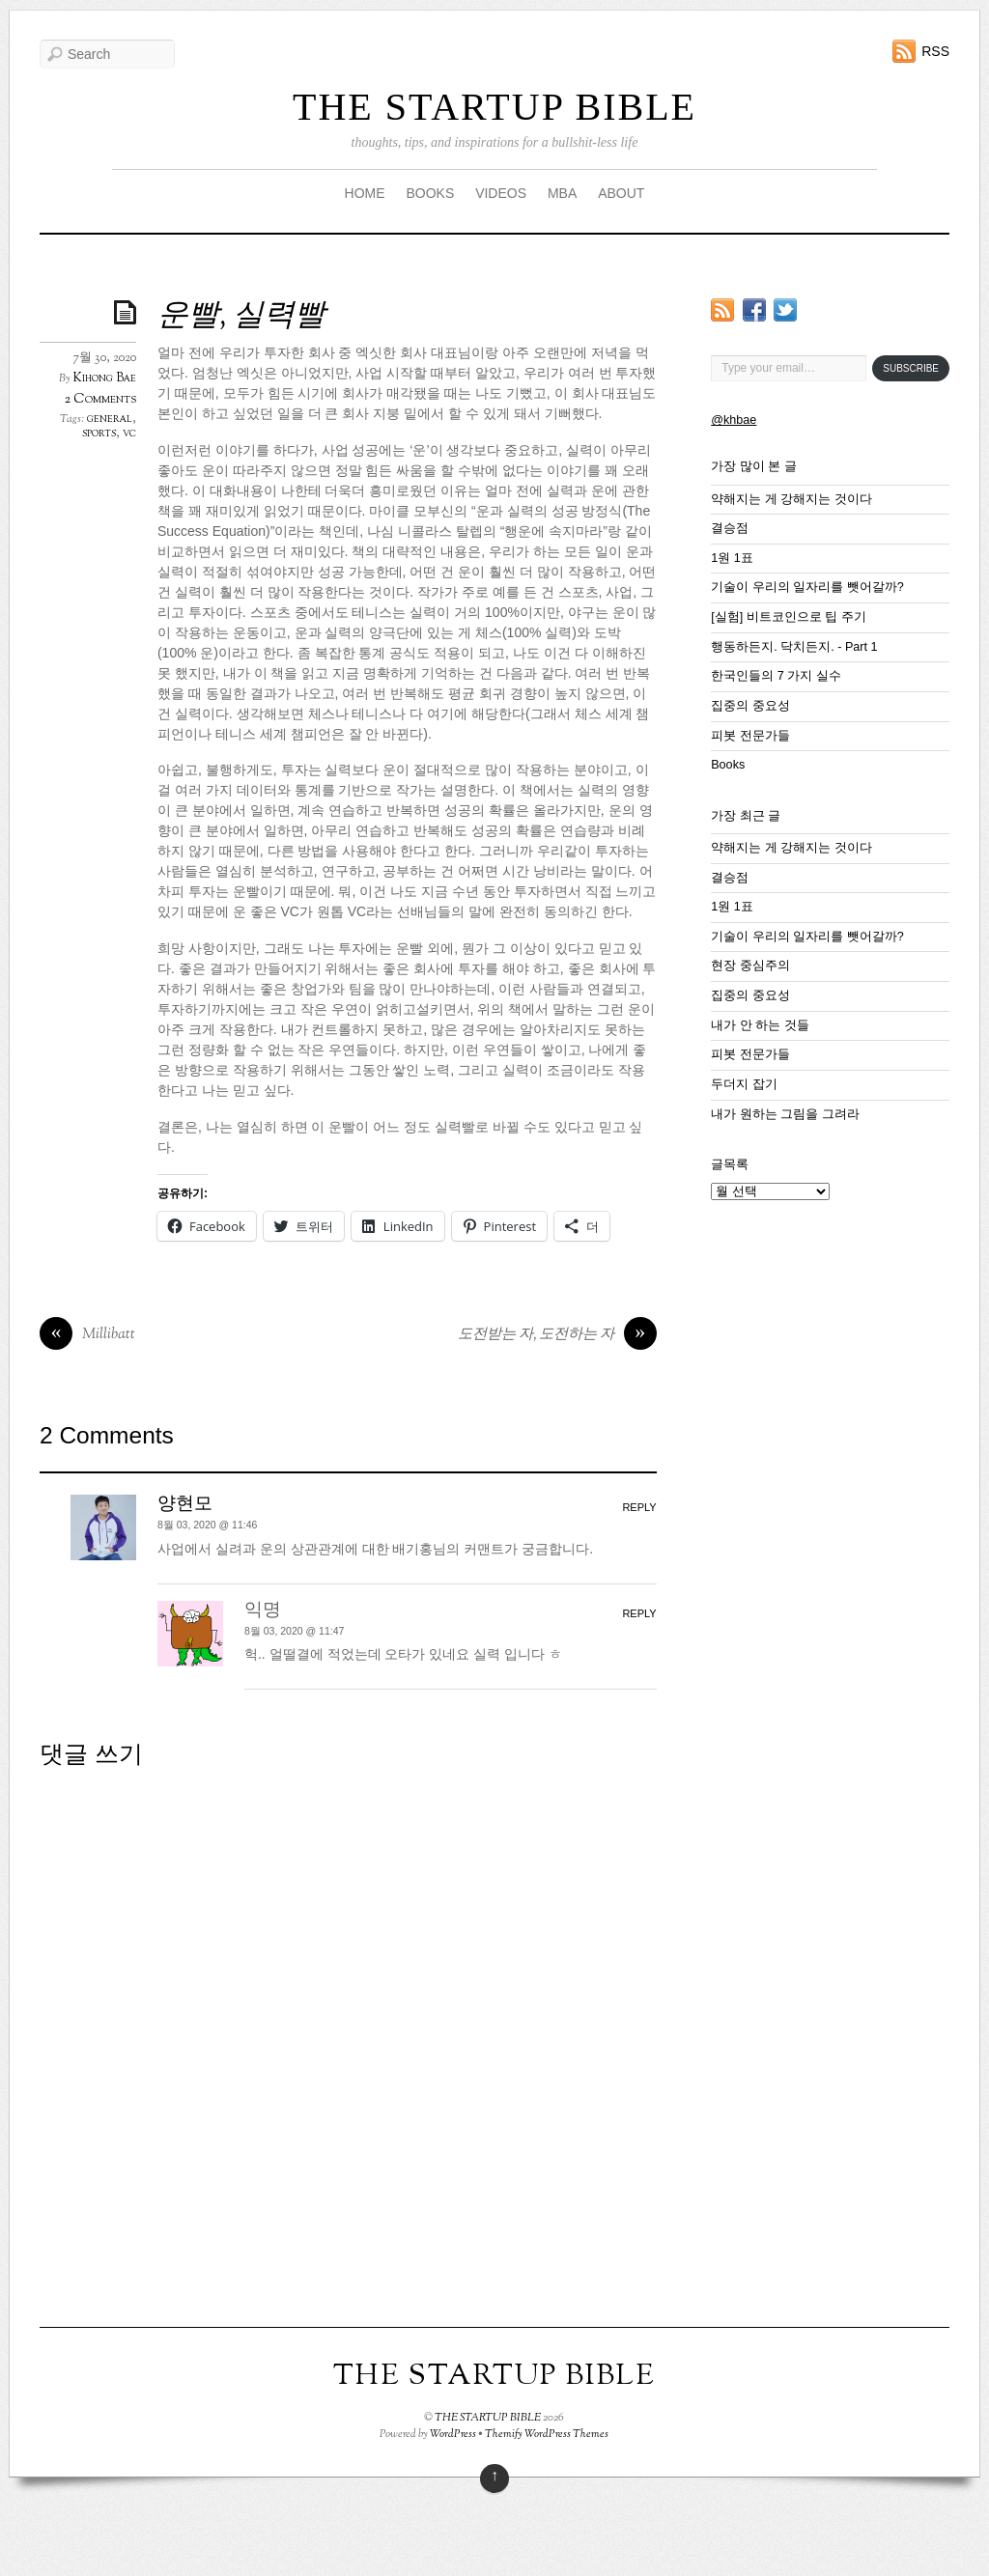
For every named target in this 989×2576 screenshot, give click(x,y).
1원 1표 (732, 558)
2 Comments (100, 399)
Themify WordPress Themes (546, 2434)
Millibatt (87, 1335)
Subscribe (911, 368)
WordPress (453, 2434)
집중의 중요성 (750, 706)
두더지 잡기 (744, 1084)
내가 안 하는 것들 (760, 1025)
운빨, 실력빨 (241, 316)
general (109, 419)
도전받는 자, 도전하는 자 (557, 1335)
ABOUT (621, 193)
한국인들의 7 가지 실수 (776, 676)
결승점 (730, 528)
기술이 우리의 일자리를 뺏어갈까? (807, 587)
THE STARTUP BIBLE (494, 106)
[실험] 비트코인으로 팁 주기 (788, 617)
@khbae (733, 420)
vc (129, 433)
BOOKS (430, 193)
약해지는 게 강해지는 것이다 (791, 499)
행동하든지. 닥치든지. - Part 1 (794, 647)
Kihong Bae (104, 378)
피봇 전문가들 (750, 735)
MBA (562, 193)
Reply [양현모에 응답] (639, 1507)
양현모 (184, 1504)
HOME (365, 193)
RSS (935, 51)
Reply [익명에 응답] (639, 1613)
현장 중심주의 (750, 965)
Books (728, 764)
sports (99, 433)
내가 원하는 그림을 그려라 (785, 1114)
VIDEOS (500, 193)
